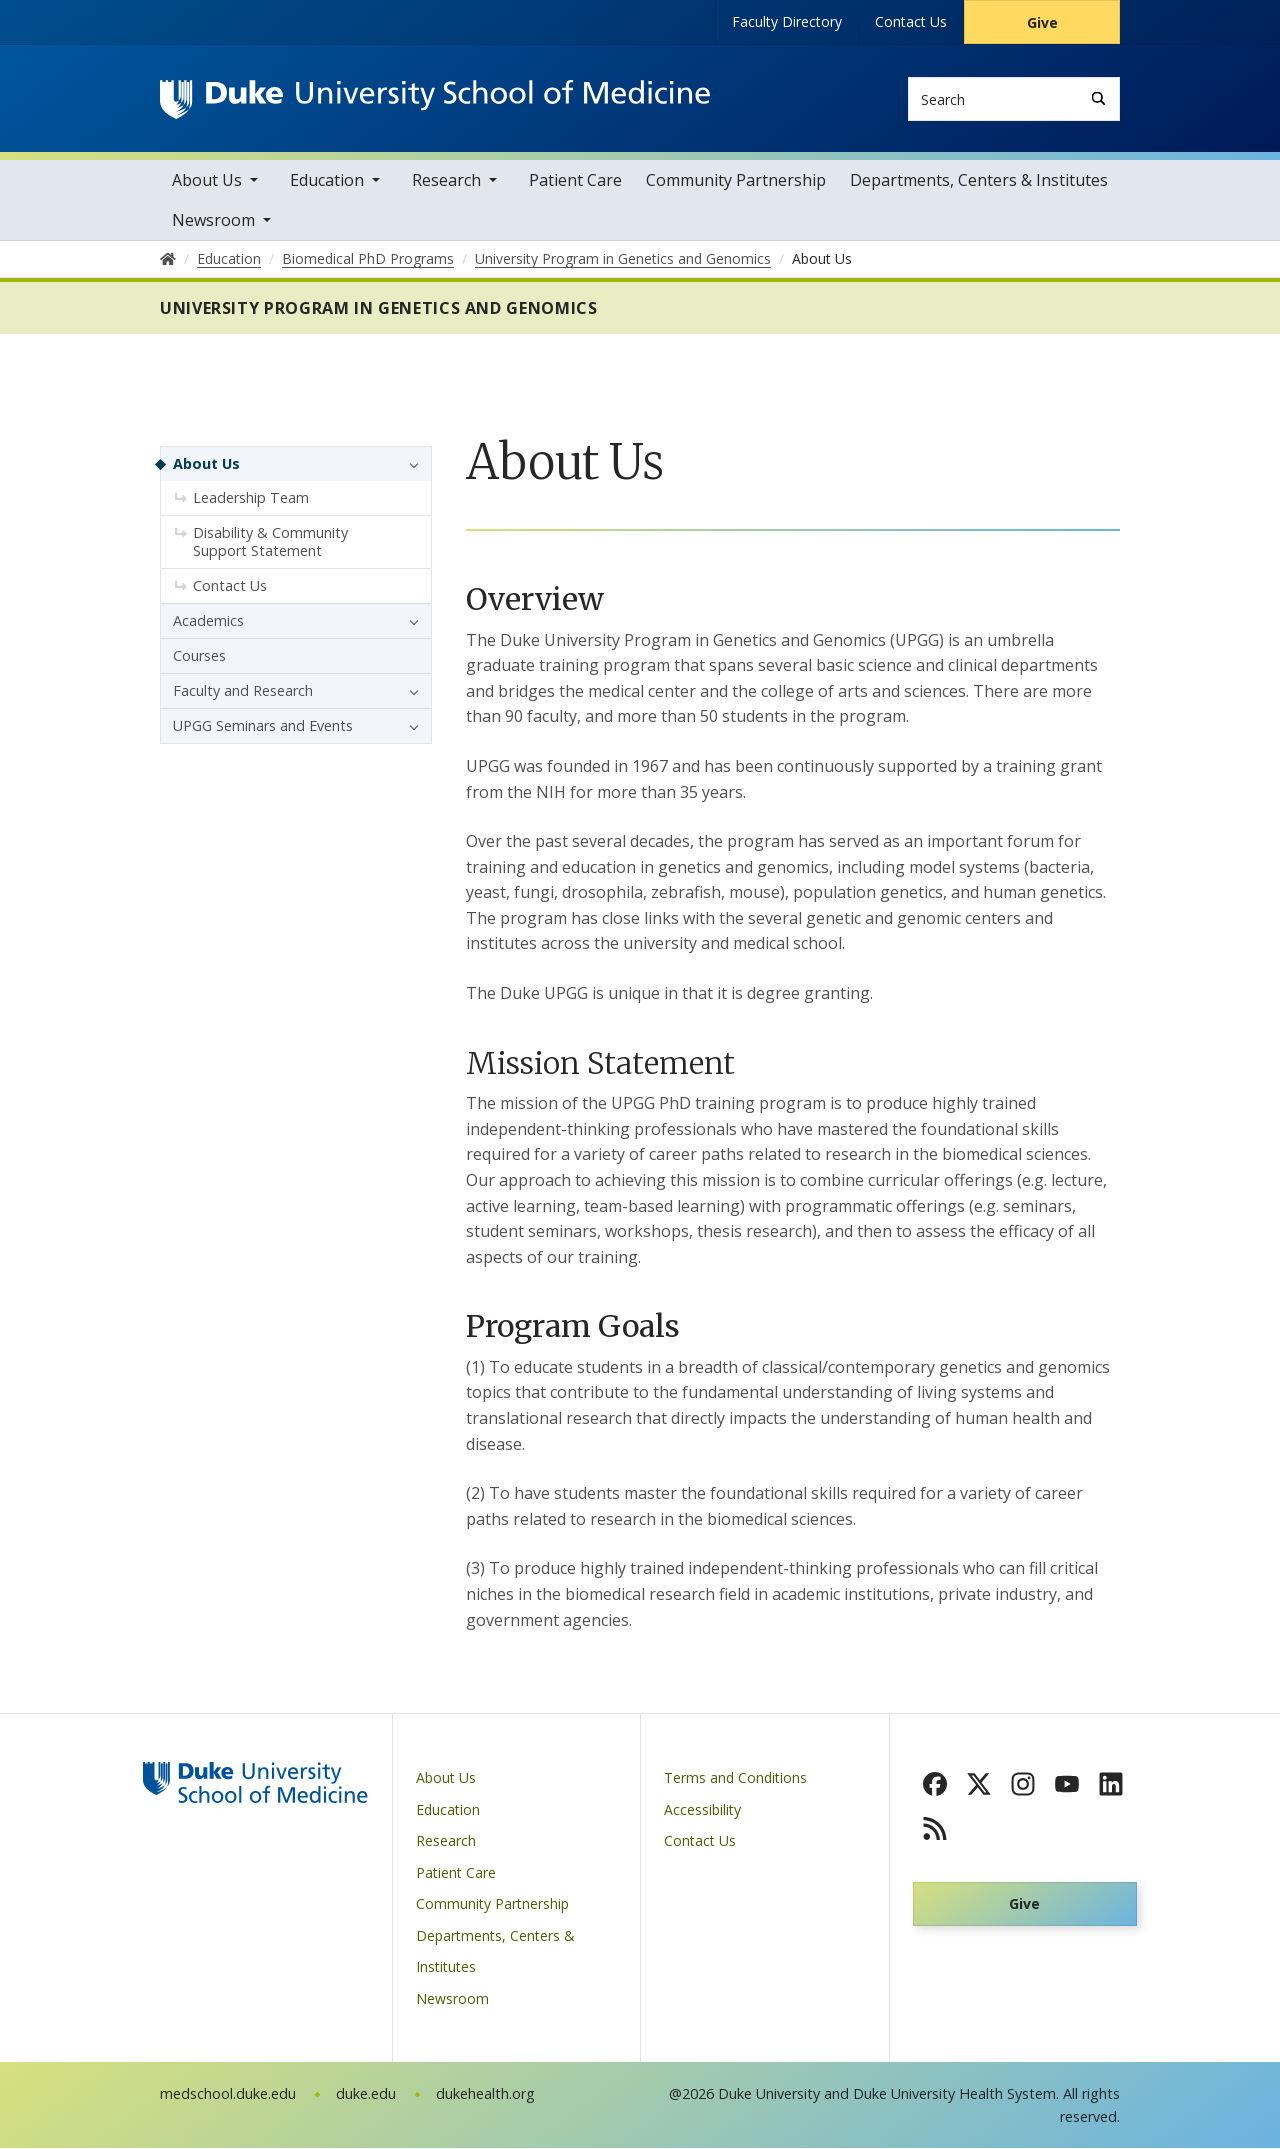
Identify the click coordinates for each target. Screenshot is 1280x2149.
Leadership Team (251, 498)
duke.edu (366, 2094)
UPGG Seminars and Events (263, 726)
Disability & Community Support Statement (270, 542)
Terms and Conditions (735, 1778)
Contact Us (911, 21)
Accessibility (702, 1810)
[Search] (1098, 98)
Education (327, 181)
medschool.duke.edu (228, 2094)
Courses (199, 656)
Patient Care (575, 181)
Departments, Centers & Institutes (979, 181)
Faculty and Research (243, 691)
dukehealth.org (485, 2094)
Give (1042, 22)
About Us (207, 181)
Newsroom (213, 221)
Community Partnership (736, 181)
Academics (208, 621)
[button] (409, 465)
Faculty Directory (787, 21)
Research (446, 181)
